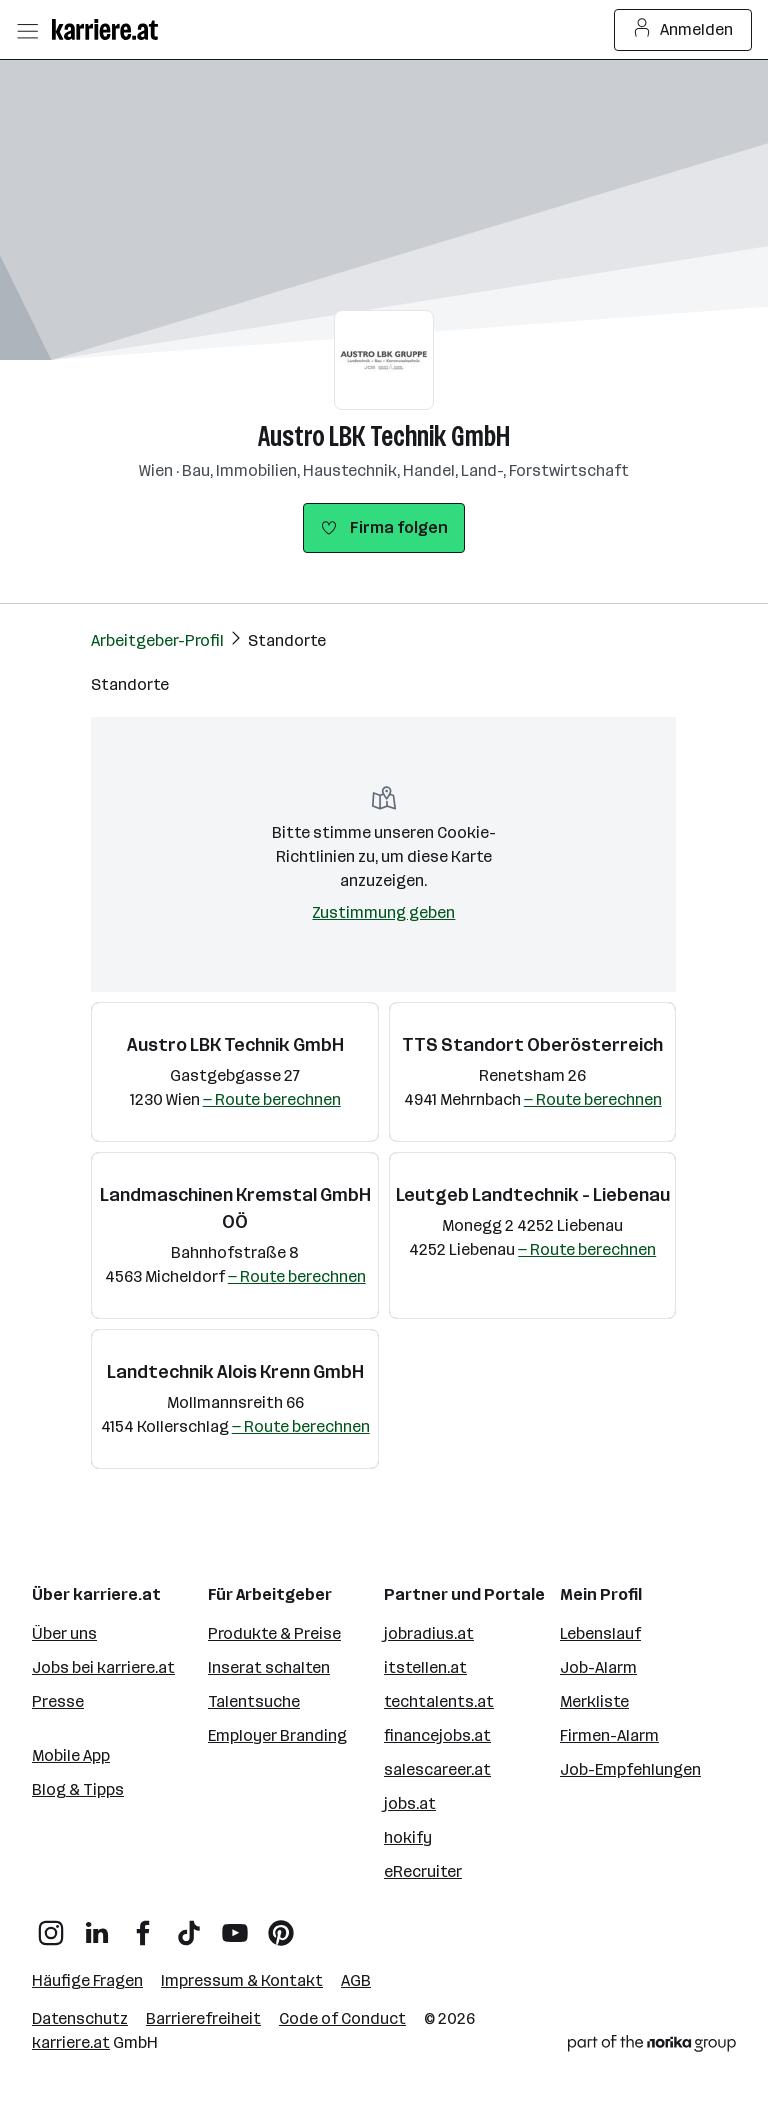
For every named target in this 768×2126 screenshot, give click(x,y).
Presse (58, 1701)
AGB (356, 1980)
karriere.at (71, 2042)
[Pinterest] (281, 1925)
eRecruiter (423, 1871)
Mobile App (71, 1755)
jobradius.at (429, 1633)
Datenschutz (80, 2018)
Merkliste (594, 1701)
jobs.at (410, 1803)
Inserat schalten (269, 1667)
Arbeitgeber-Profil (157, 640)
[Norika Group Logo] (652, 2047)
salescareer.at (437, 1769)
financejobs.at (437, 1735)
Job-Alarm (598, 1667)
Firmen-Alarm (609, 1735)
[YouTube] (235, 1925)
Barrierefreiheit (203, 2018)
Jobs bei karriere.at (103, 1667)
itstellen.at (425, 1667)
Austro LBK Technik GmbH (384, 436)
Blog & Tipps (78, 1789)
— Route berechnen (272, 1099)
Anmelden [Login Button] (683, 30)
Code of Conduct (342, 2018)
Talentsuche (254, 1701)
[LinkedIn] (97, 1925)
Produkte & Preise (274, 1633)
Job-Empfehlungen (630, 1769)
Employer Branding (277, 1735)
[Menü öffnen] (27, 30)
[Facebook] (143, 1925)
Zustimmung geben (383, 912)
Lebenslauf (600, 1633)
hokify (408, 1837)
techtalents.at (439, 1701)
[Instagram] (51, 1925)
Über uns (64, 1633)
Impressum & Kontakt (242, 1980)
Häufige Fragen (87, 1980)
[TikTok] (189, 1925)
